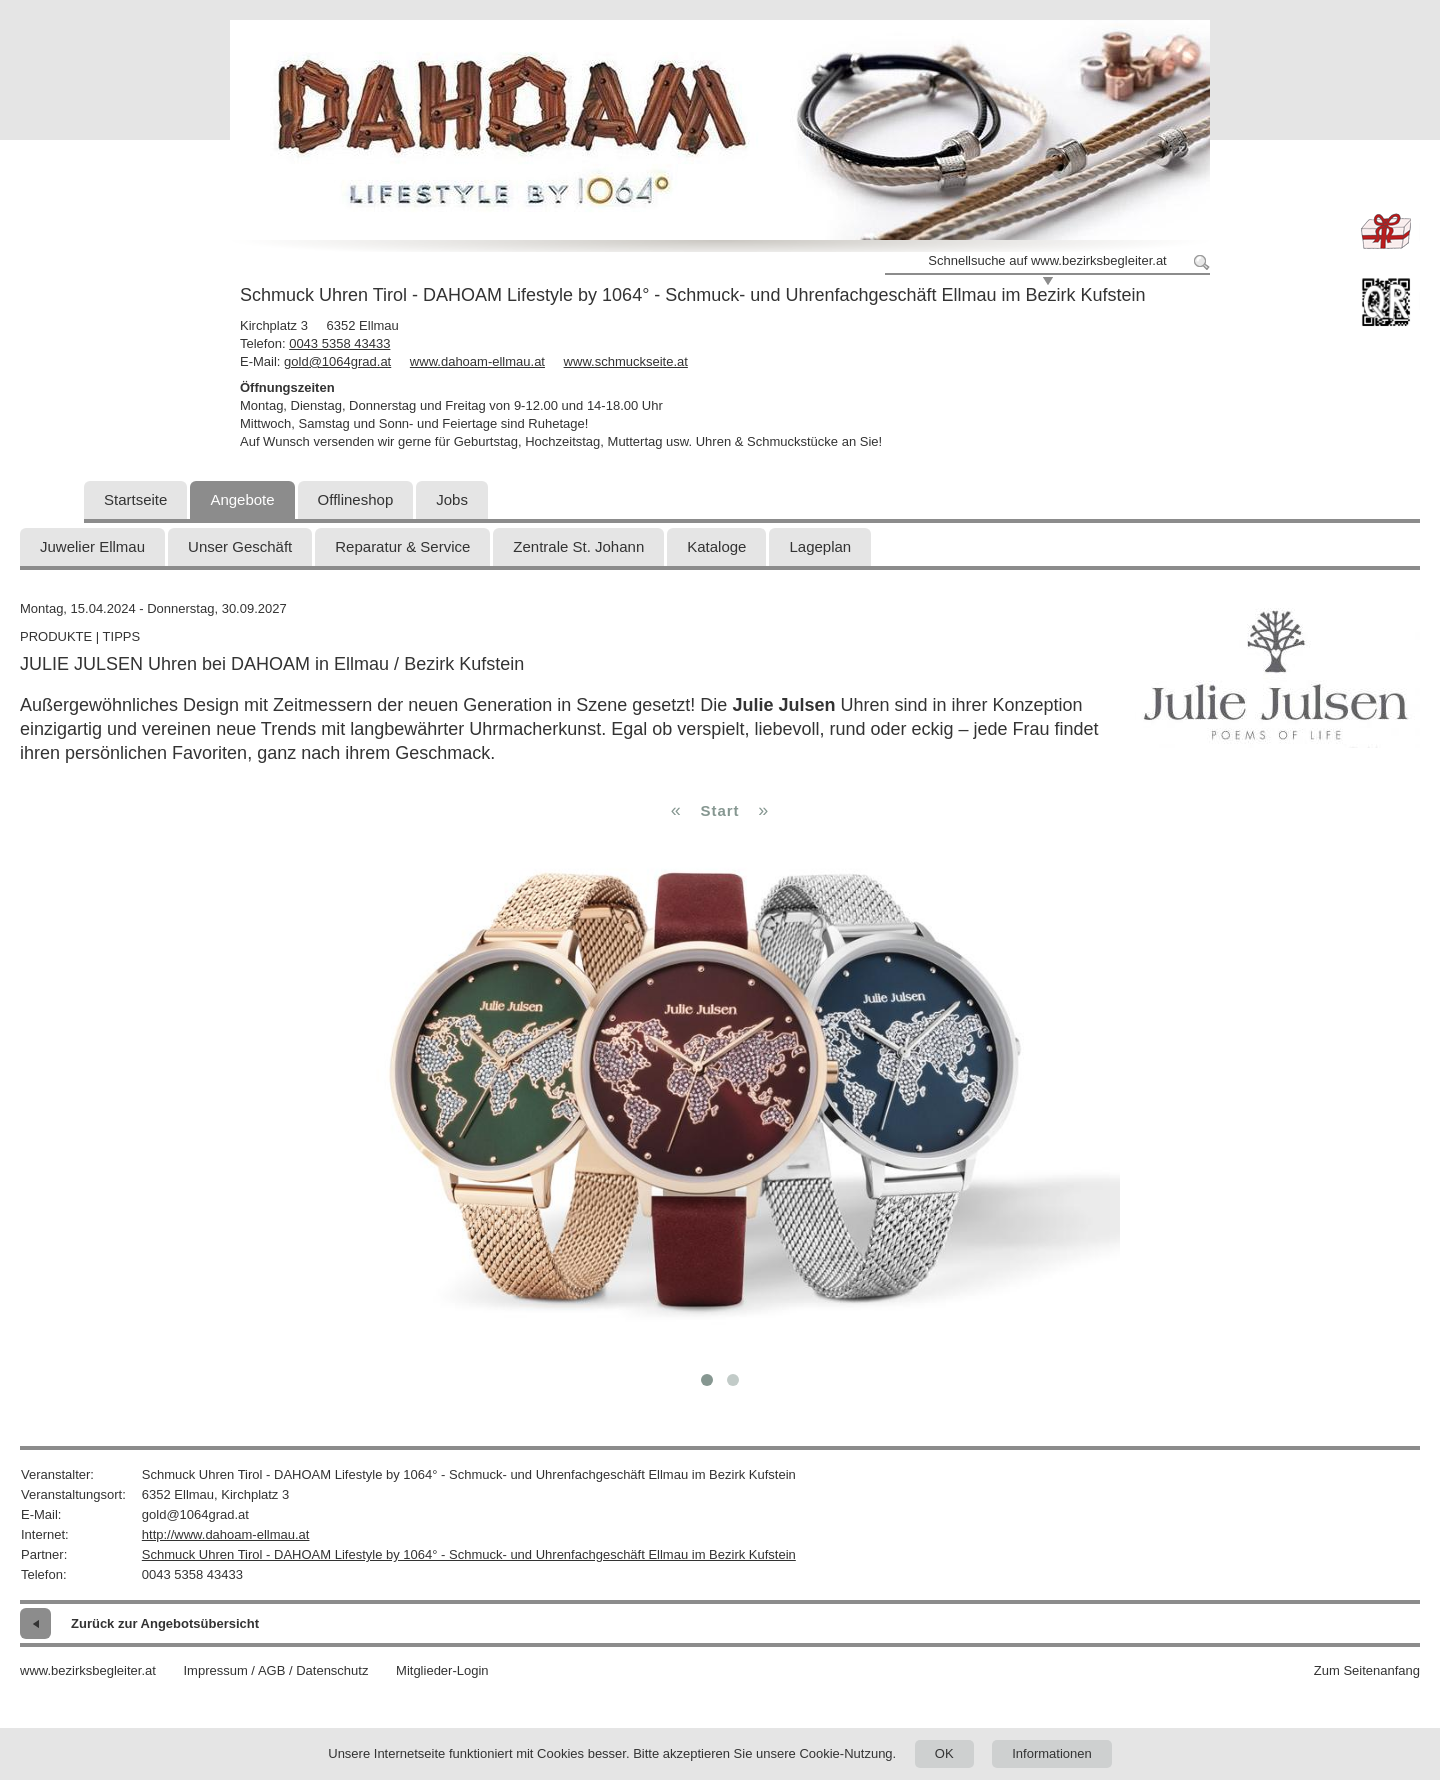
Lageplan (820, 546)
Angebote (242, 499)
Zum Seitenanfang (1367, 1670)
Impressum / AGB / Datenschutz (275, 1670)
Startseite (135, 499)
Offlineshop (356, 499)
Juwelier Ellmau (92, 546)
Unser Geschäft (240, 546)
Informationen (1052, 1753)
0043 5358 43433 (339, 343)
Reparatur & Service (402, 546)
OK (944, 1753)
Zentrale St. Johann (578, 546)
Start (719, 810)
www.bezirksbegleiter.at (88, 1670)
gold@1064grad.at (337, 361)
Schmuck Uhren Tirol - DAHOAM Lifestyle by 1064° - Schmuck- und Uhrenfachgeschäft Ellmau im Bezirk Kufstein (469, 1554)
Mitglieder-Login (442, 1670)
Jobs (452, 499)
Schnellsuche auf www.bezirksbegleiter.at (1047, 260)
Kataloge (716, 546)
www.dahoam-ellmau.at (477, 361)
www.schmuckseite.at (626, 361)
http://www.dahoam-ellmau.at (226, 1534)
